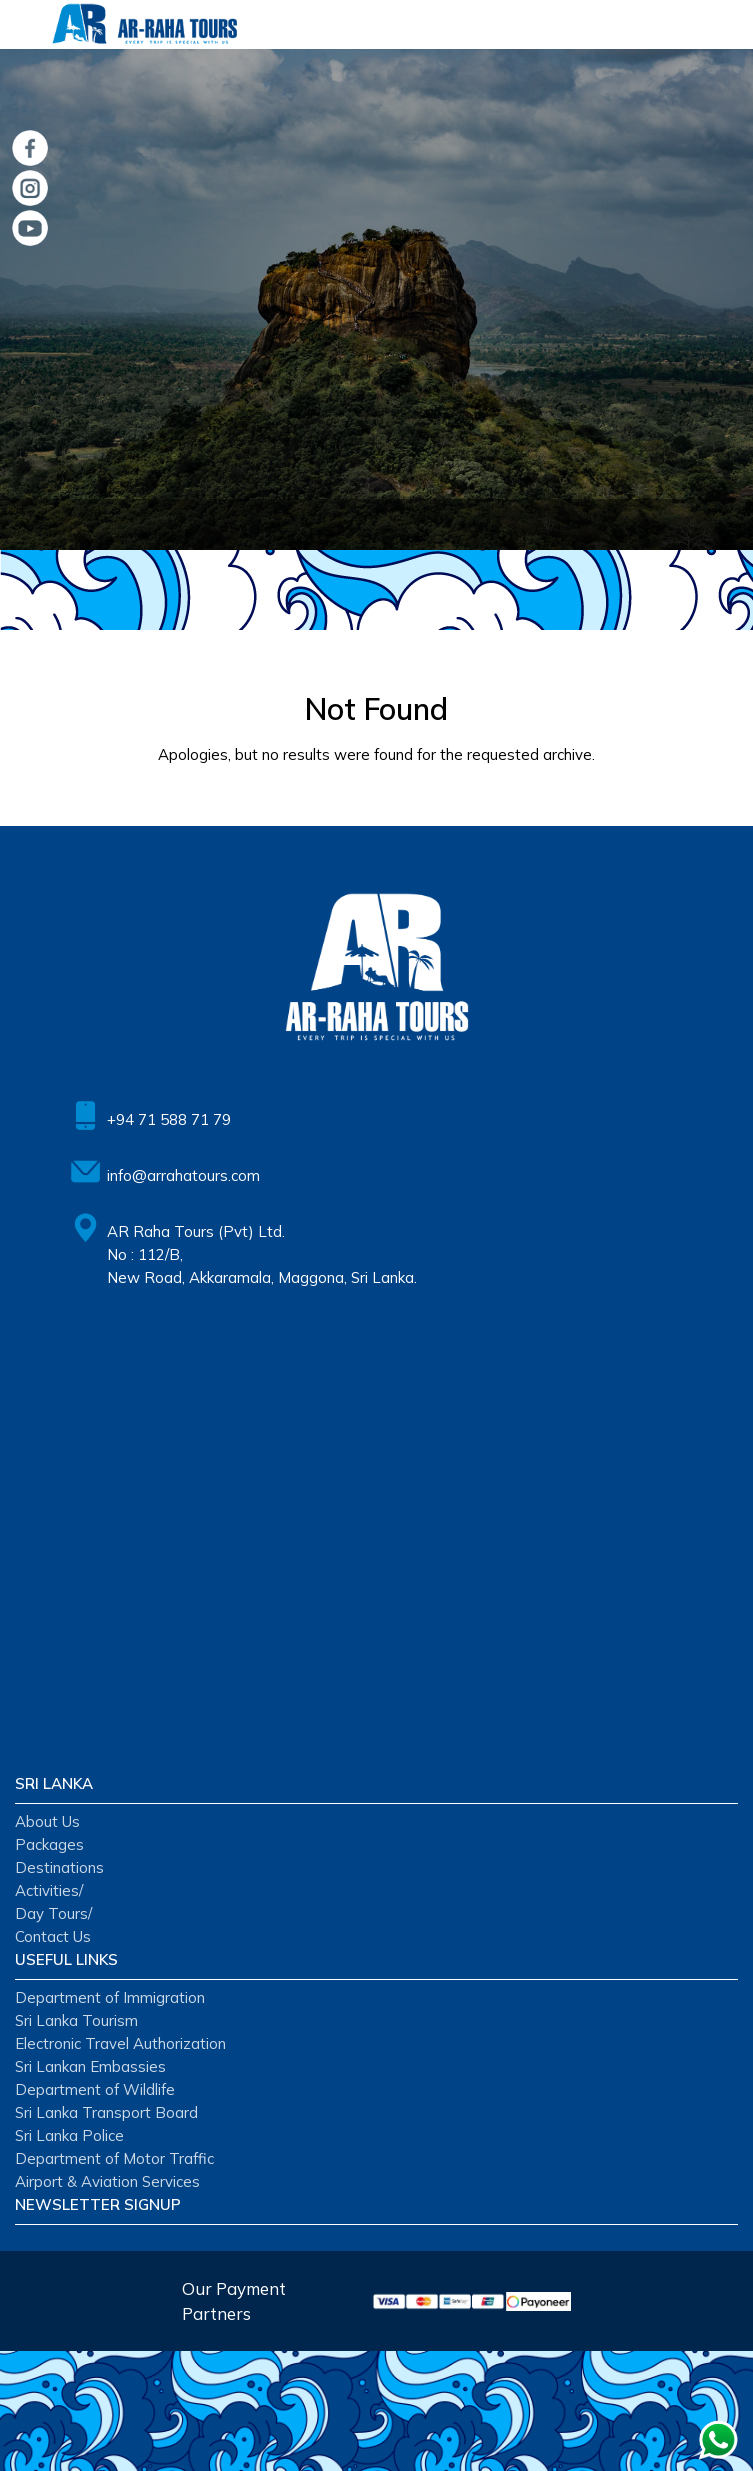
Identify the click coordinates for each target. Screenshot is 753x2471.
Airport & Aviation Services (107, 2181)
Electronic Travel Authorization (120, 2043)
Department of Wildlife (95, 2089)
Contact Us (53, 1936)
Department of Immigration (110, 1997)
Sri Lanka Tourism (76, 2020)
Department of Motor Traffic (114, 2158)
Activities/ (49, 1890)
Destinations (59, 1867)
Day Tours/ (53, 1913)
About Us (47, 1821)
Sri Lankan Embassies (90, 2066)
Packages (49, 1844)
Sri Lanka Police (69, 2135)
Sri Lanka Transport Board (106, 2112)
